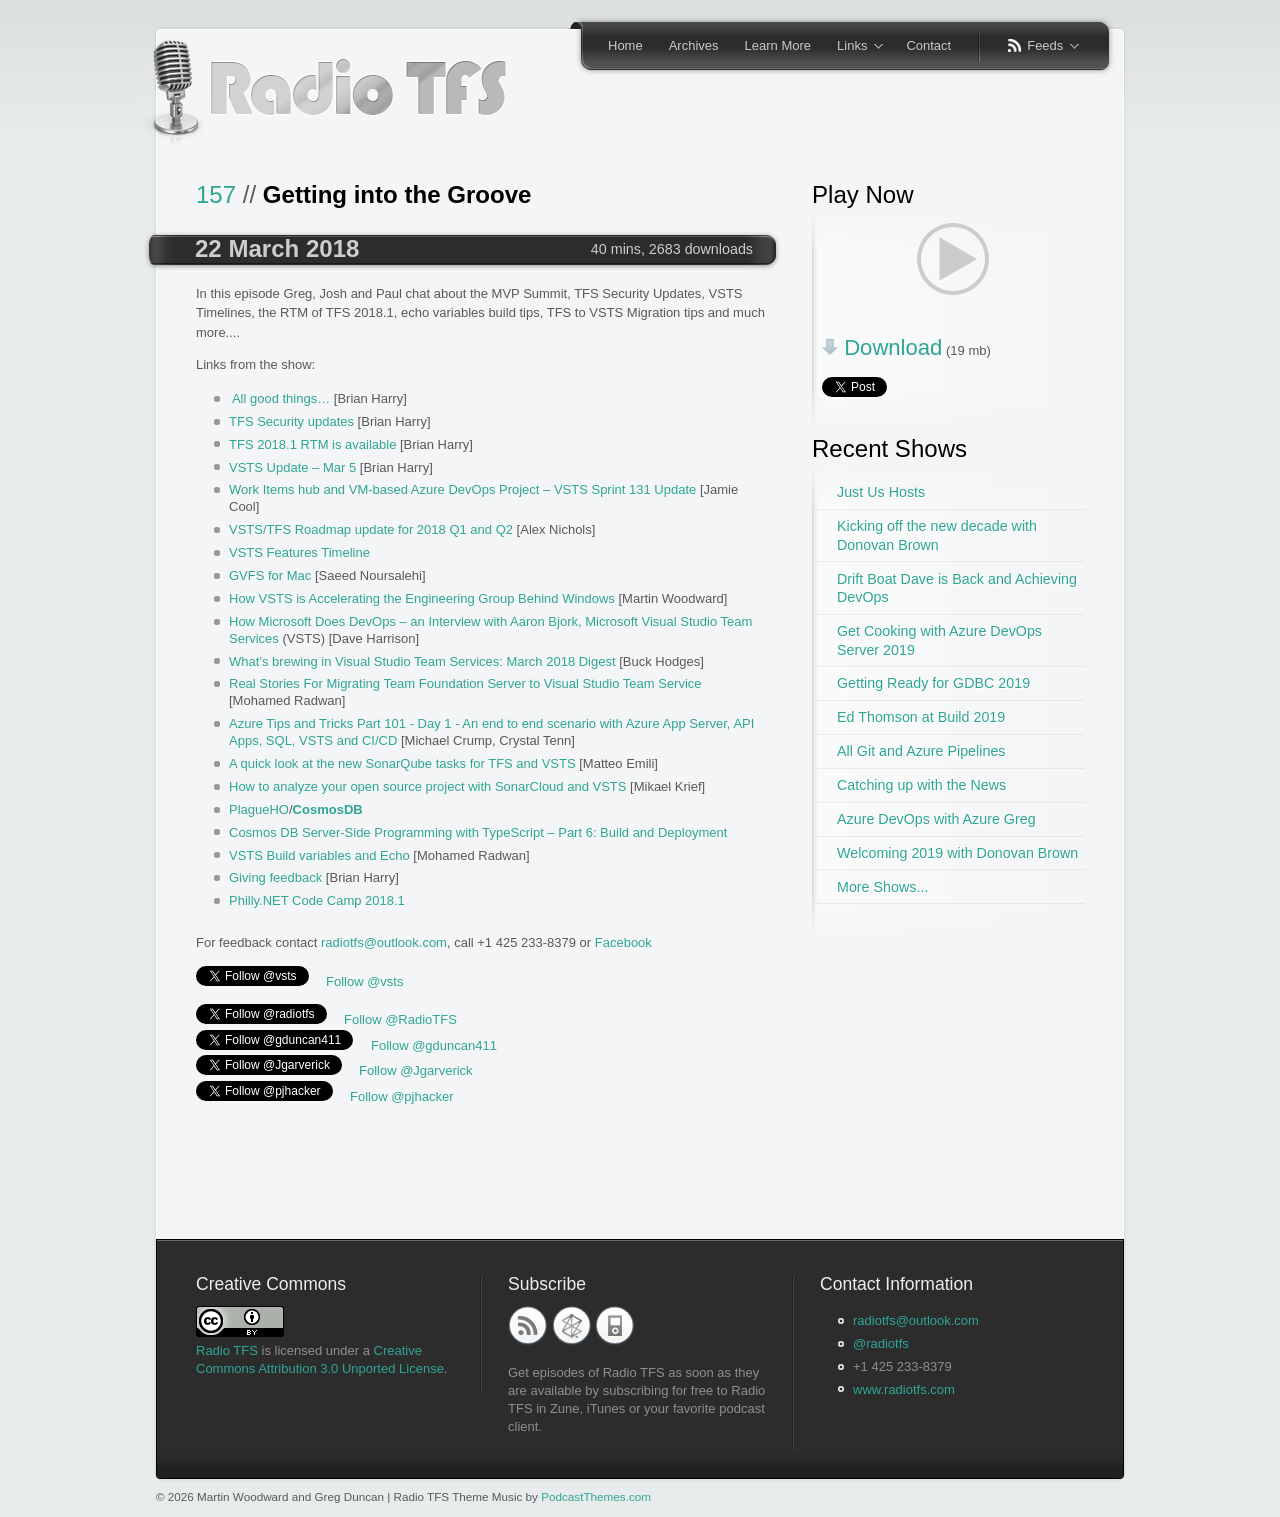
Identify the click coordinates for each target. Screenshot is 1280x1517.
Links (853, 47)
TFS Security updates (291, 421)
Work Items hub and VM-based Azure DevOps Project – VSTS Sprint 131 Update (462, 489)
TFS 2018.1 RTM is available (312, 444)
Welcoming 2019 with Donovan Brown (957, 853)
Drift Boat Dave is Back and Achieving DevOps (957, 588)
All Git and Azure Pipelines (921, 751)
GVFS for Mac (270, 575)
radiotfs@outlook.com (384, 942)
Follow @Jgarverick (416, 1070)
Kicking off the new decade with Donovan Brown (937, 535)
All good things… (281, 398)
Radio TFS (227, 1350)
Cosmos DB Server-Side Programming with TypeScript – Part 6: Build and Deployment (478, 832)
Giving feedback (275, 877)
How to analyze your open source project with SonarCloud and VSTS (427, 786)
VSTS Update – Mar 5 (292, 467)
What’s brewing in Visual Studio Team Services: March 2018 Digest (422, 661)
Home (625, 45)
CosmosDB (328, 809)
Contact (928, 45)
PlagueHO (259, 809)
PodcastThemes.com (596, 1496)
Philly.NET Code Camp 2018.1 (317, 900)
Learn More (778, 45)
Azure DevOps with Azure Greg (936, 819)
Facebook (623, 942)
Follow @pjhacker (402, 1096)
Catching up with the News (921, 785)
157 (216, 194)
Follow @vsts (365, 981)
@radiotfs (881, 1343)
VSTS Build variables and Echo (319, 855)
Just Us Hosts (881, 492)
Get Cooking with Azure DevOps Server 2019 (939, 640)
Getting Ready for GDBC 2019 (933, 683)
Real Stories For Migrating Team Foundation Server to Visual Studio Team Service (465, 683)
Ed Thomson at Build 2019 (921, 717)
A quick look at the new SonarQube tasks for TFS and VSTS (402, 763)
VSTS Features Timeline (299, 552)
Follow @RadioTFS (400, 1019)
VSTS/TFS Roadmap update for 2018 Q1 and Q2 (371, 529)
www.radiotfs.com (904, 1389)
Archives (694, 45)
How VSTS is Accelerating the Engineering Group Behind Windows (422, 598)
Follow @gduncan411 (434, 1045)
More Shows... (882, 887)
